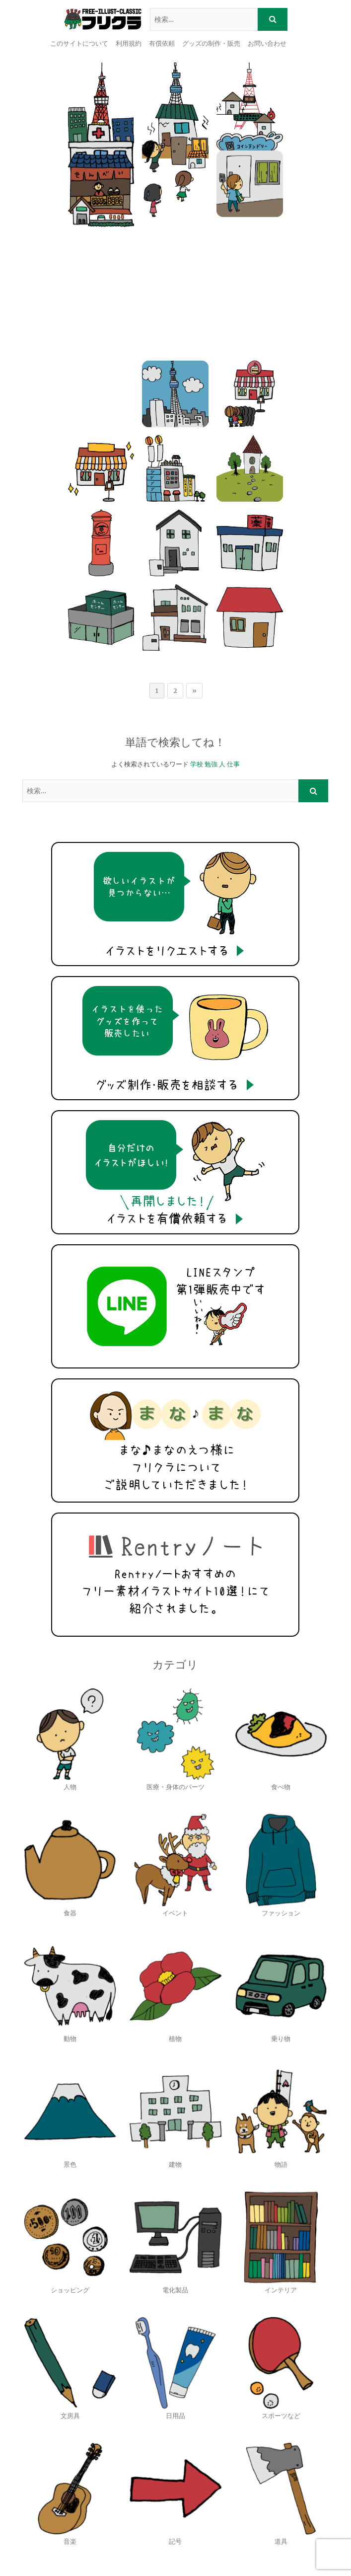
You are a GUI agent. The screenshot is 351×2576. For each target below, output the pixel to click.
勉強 (211, 618)
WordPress (254, 2556)
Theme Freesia (168, 2556)
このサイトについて (79, 43)
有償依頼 (162, 43)
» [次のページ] (194, 544)
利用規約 (128, 43)
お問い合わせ (267, 43)
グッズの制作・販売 (211, 43)
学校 (196, 618)
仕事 (233, 618)
